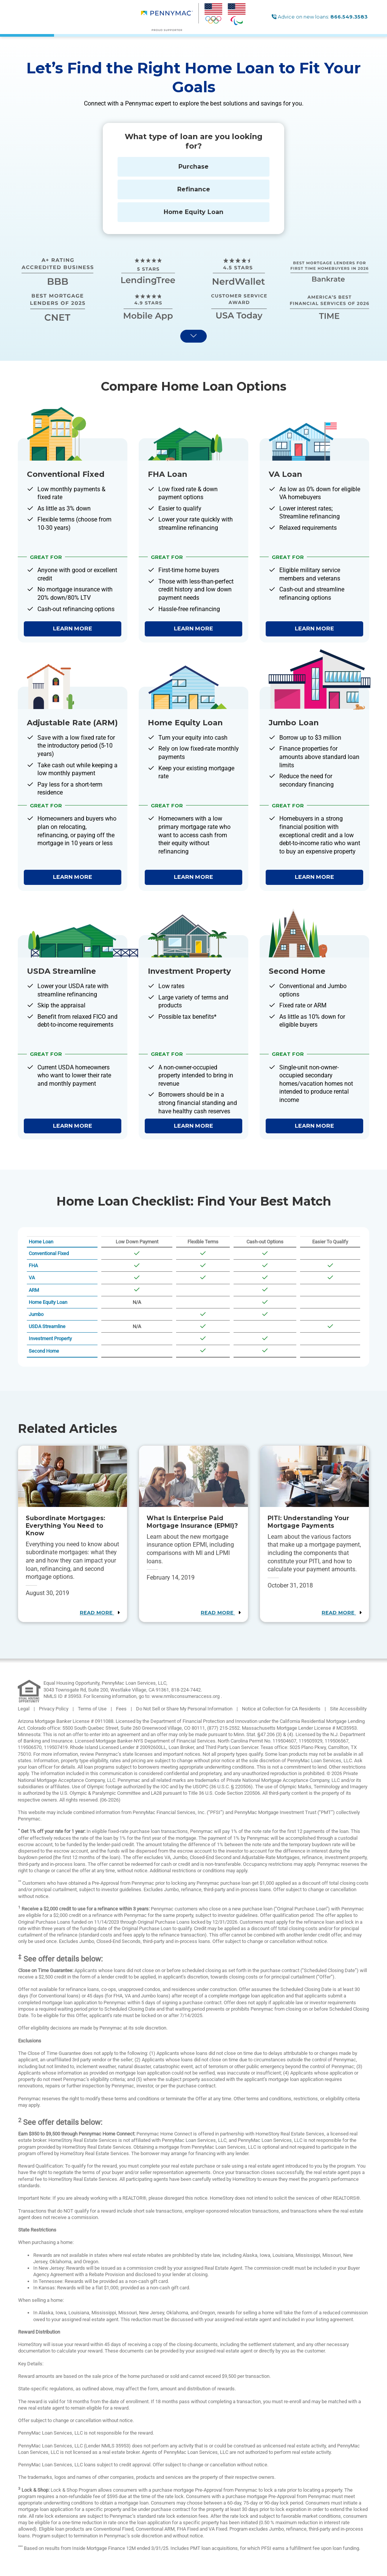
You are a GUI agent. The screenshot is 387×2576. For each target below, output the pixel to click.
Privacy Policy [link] (54, 1709)
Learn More (72, 628)
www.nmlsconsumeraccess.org (186, 1696)
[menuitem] (170, 17)
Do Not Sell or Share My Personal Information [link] (185, 1709)
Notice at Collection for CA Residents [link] (282, 1709)
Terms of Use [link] (93, 1709)
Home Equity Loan (193, 212)
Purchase (193, 166)
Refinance (193, 189)
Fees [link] (122, 1709)
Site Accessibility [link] (348, 1709)
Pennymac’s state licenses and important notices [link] (147, 1754)
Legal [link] (24, 1709)
